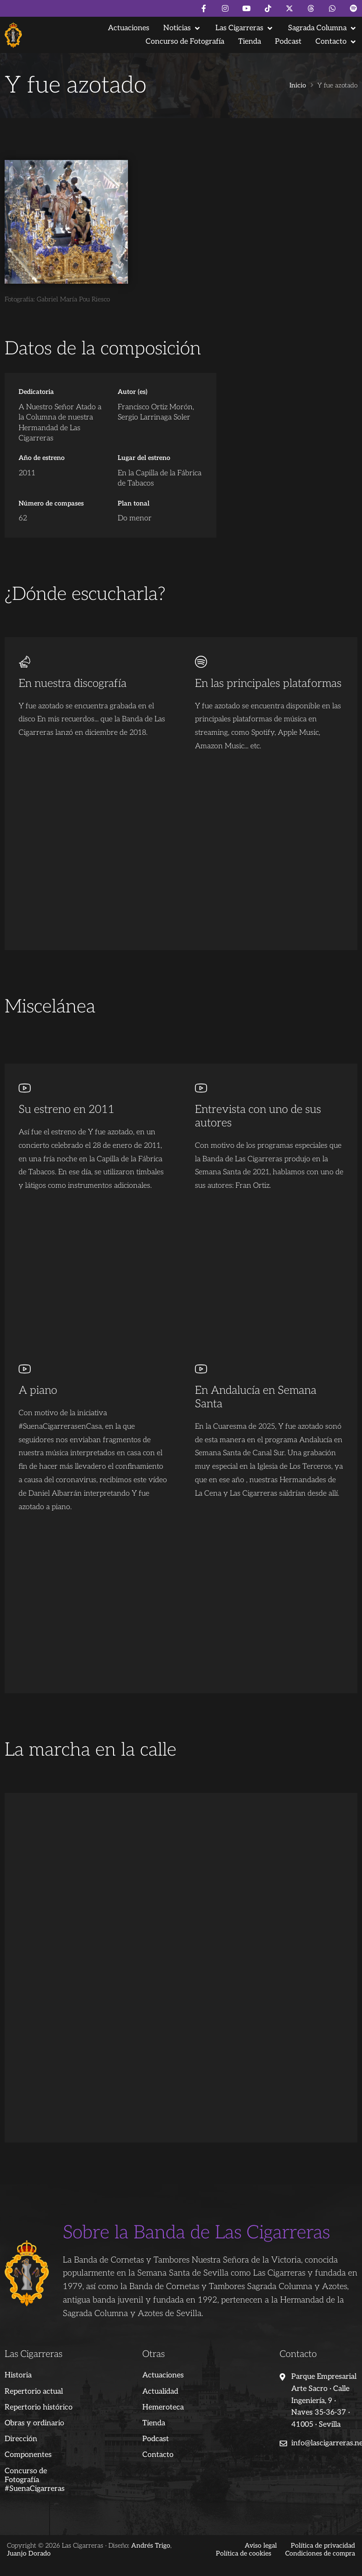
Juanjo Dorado (29, 2553)
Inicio (297, 85)
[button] (182, 28)
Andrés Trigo (150, 2545)
